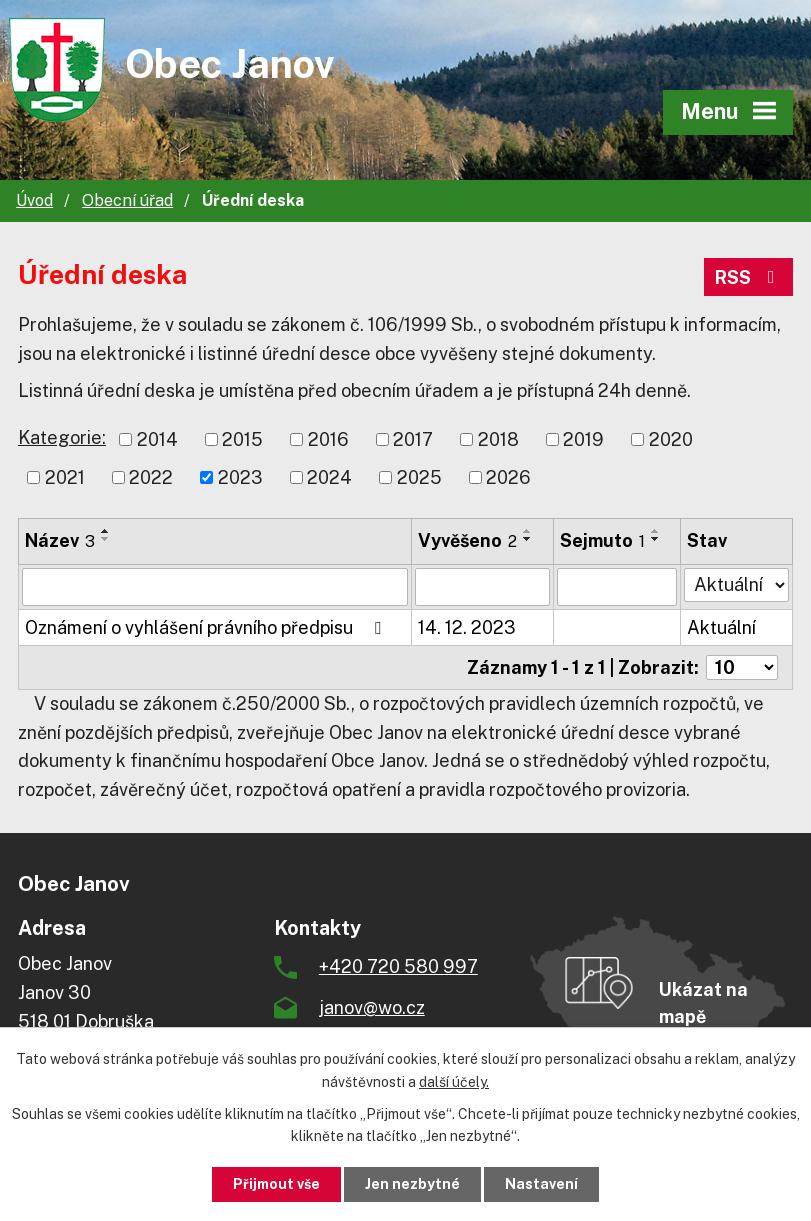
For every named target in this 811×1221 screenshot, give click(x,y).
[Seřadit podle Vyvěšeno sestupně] (528, 539)
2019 (583, 439)
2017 (413, 439)
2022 (151, 477)
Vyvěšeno (467, 540)
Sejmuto (602, 540)
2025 (419, 477)
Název (60, 540)
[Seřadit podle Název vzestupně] (106, 531)
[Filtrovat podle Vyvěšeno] (482, 587)
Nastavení (541, 1184)
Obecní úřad (127, 200)
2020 (671, 439)
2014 (157, 439)
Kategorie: (62, 437)
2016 (328, 439)
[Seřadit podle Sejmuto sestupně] (656, 539)
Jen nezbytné (412, 1184)
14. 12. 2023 (467, 627)
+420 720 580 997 (398, 966)
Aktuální (721, 627)
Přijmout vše (276, 1184)
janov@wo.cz (372, 1007)
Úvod (34, 200)
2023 (240, 477)
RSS (749, 277)
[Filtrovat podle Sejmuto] (617, 587)
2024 (329, 477)
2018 (498, 439)
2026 (508, 477)
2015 (242, 439)
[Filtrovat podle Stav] (736, 585)
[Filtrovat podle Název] (215, 587)
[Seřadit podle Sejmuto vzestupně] (656, 531)
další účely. (454, 1082)
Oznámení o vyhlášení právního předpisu (207, 627)
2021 (65, 477)
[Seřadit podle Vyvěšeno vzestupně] (528, 531)
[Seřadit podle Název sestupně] (106, 539)
